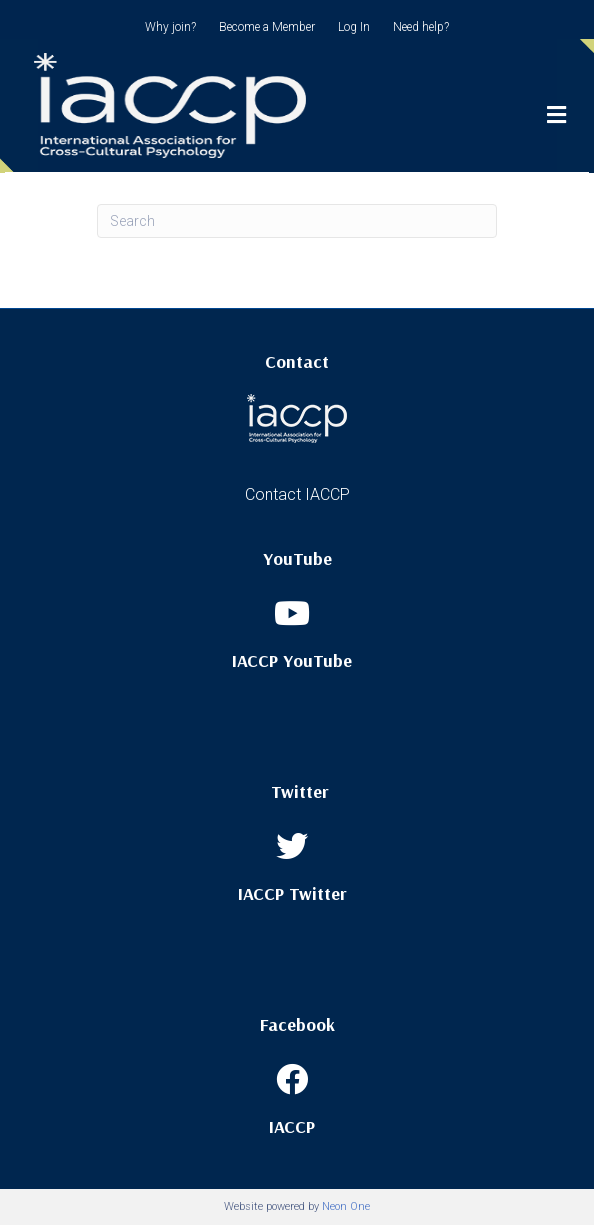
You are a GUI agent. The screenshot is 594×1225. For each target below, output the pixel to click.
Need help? (421, 27)
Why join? (170, 27)
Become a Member (267, 27)
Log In (354, 27)
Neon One (346, 1206)
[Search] (297, 221)
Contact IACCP (297, 494)
